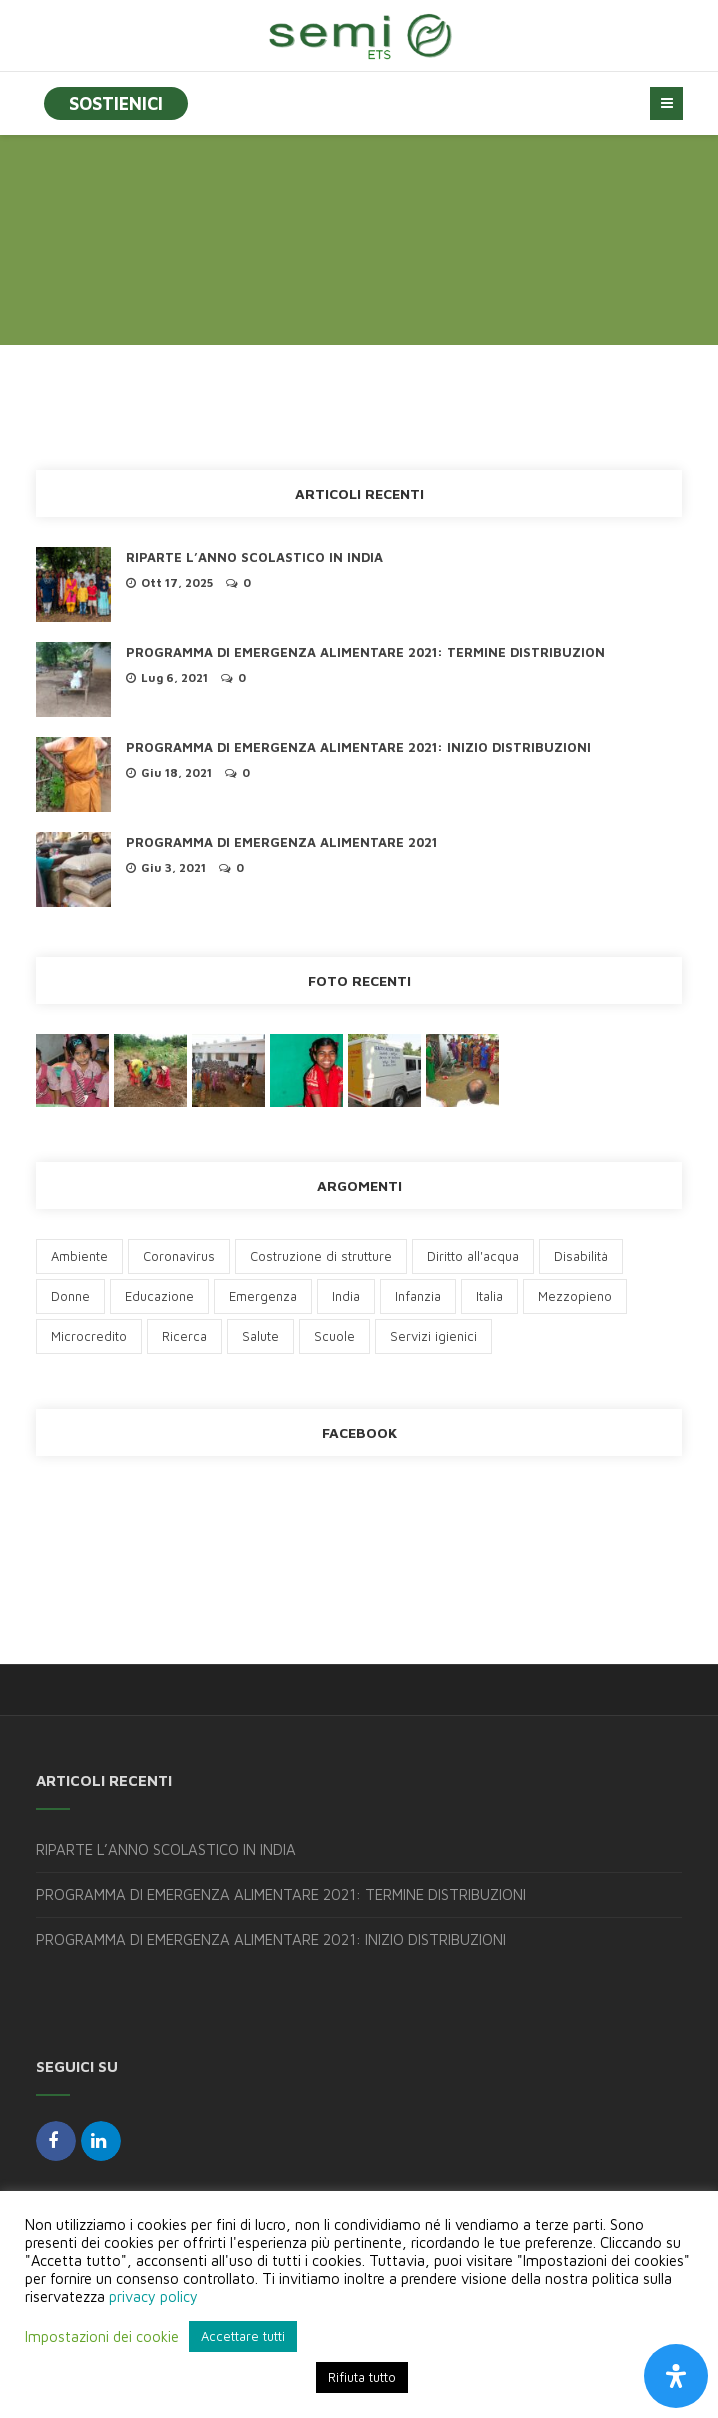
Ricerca (184, 1336)
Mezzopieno (575, 1296)
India (346, 1296)
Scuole (334, 1336)
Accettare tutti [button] (243, 2336)
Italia (489, 1296)
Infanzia (418, 1296)
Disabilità (581, 1256)
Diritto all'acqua (473, 1256)
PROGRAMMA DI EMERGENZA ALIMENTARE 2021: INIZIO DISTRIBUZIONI (358, 747)
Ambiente (79, 1256)
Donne (70, 1296)
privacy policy (153, 2296)
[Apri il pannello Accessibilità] (676, 2376)
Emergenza (263, 1296)
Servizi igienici (433, 1336)
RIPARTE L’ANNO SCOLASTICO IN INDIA (254, 557)
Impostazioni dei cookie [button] (102, 2336)
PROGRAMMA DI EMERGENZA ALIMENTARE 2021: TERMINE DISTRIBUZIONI (281, 1894)
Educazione (159, 1296)
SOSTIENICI (116, 103)
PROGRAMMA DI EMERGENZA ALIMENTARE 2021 (281, 842)
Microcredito (89, 1336)
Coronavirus (179, 1256)
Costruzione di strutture (321, 1256)
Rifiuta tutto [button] (362, 2377)
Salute (260, 1336)
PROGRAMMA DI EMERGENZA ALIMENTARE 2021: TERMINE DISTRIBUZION (365, 652)
